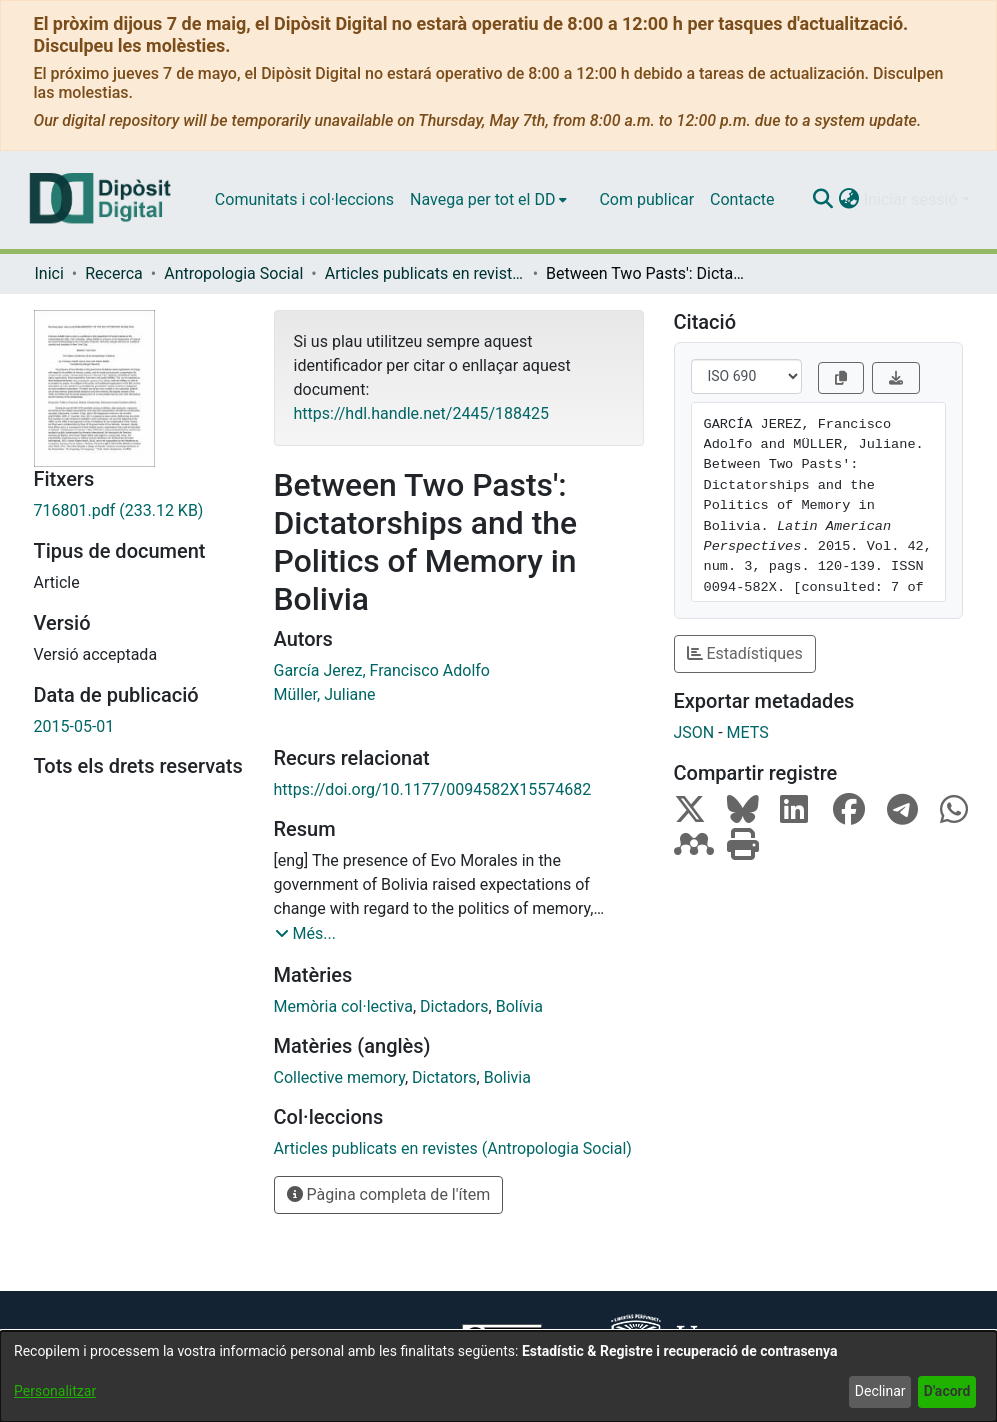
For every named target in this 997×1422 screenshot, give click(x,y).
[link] (139, 511)
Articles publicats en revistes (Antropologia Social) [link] (425, 273)
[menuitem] (488, 200)
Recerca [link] (114, 273)
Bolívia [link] (519, 1006)
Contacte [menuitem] (742, 199)
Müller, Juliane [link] (325, 694)
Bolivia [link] (507, 1077)
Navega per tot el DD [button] (482, 199)
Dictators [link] (444, 1077)
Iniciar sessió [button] (913, 199)
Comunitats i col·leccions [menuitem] (304, 199)
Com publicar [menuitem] (646, 199)
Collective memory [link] (339, 1077)
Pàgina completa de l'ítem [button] (389, 1194)
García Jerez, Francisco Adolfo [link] (382, 670)
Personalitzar (55, 1391)
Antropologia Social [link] (233, 273)
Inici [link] (49, 273)
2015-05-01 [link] (74, 726)
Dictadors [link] (454, 1006)
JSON (694, 732)
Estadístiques (745, 653)
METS (748, 732)
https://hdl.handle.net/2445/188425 (421, 413)
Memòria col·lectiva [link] (343, 1006)
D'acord (947, 1391)
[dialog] (498, 1376)
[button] (823, 200)
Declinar (880, 1391)
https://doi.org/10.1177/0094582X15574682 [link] (433, 789)
